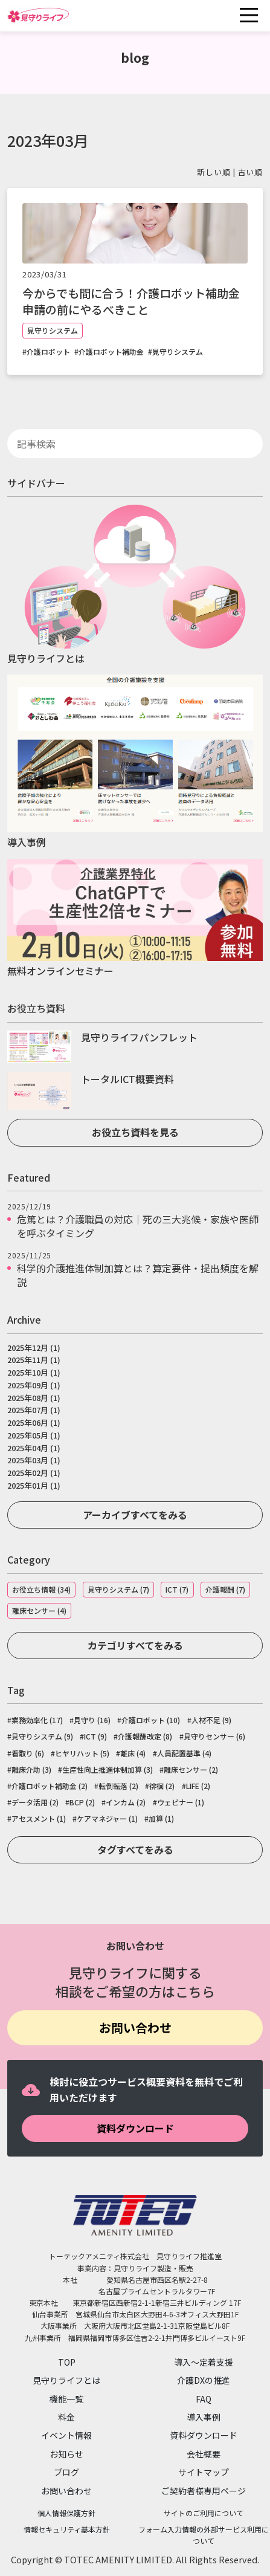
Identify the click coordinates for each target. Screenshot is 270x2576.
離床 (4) (133, 1753)
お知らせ (66, 2454)
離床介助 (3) (31, 1769)
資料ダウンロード (135, 2128)
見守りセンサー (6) (214, 1736)
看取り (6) (27, 1753)
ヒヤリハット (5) (82, 1753)
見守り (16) (92, 1720)
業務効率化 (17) (37, 1720)
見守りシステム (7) (118, 1589)
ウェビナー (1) (180, 1802)
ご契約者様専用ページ (203, 2491)
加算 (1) (161, 1818)
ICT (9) (95, 1736)
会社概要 (203, 2454)
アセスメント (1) (38, 1818)
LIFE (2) (198, 1786)
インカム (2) (126, 1802)
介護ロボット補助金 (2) (49, 1786)
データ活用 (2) (35, 1802)
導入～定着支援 (203, 2362)
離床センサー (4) (39, 1610)
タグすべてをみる (135, 1849)
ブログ (66, 2472)
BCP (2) (82, 1802)
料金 (66, 2417)
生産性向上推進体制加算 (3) (107, 1769)
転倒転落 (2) (118, 1786)
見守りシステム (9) (42, 1736)
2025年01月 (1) (33, 1485)
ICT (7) (177, 1589)
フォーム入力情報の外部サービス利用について (203, 2535)
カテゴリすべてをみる (135, 1645)
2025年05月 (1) (33, 1435)
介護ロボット (48, 351)
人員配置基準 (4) (184, 1753)
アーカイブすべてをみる (135, 1514)
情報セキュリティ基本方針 (67, 2529)
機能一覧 (66, 2399)
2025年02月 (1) (33, 1472)
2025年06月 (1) (33, 1422)
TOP (67, 2362)
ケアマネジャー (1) (107, 1818)
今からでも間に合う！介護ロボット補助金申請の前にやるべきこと (131, 301)
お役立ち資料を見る (135, 1132)
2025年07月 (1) (33, 1410)
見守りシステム (52, 330)
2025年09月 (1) (33, 1385)
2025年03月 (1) (33, 1460)
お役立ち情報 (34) (41, 1589)
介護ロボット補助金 (111, 351)
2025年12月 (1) (33, 1347)
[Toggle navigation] (249, 15)
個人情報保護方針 (66, 2513)
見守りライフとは (66, 2380)
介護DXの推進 (203, 2380)
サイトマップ (203, 2472)
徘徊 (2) (162, 1786)
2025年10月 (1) (33, 1372)
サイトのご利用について (203, 2513)
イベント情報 (66, 2435)
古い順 (250, 172)
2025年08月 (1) (33, 1397)
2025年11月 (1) (33, 1359)
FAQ (203, 2399)
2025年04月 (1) (33, 1448)
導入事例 (203, 2417)
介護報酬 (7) (225, 1589)
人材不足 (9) (211, 1720)
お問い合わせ (135, 2027)
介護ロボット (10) (150, 1720)
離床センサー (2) (191, 1769)
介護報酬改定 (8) (145, 1736)
